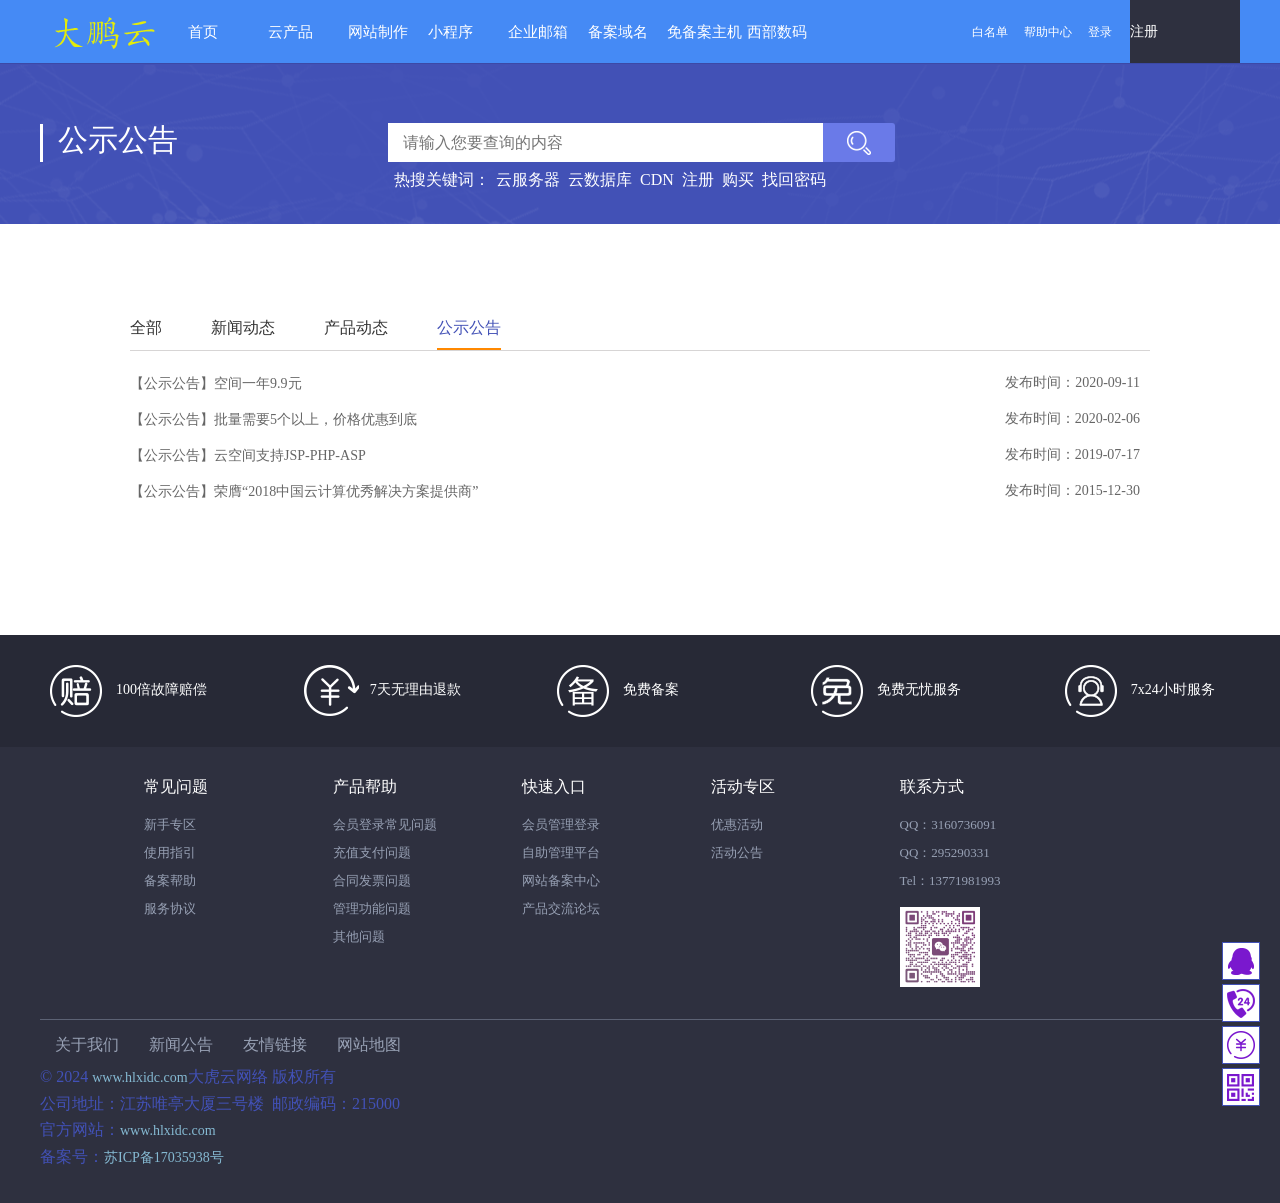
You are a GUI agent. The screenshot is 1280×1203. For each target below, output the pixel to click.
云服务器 (528, 179)
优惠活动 (737, 824)
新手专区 (170, 824)
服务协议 (170, 908)
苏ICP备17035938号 (164, 1157)
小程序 (450, 32)
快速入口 (554, 786)
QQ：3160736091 (948, 824)
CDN (657, 179)
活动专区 (743, 786)
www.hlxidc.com (140, 1077)
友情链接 (275, 1044)
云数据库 (600, 179)
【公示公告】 (172, 383)
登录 (1100, 32)
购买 (738, 179)
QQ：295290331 (945, 852)
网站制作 (378, 32)
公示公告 (469, 327)
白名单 (990, 32)
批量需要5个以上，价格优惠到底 (315, 419)
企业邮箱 (538, 32)
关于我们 (87, 1044)
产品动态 (356, 327)
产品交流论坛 (561, 908)
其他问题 (359, 936)
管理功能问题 (372, 908)
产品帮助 (365, 786)
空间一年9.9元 (258, 383)
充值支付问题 (372, 852)
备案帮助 (170, 880)
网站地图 (369, 1044)
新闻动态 (243, 327)
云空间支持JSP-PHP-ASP (290, 455)
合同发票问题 (372, 880)
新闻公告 (181, 1044)
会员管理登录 (561, 824)
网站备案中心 (561, 880)
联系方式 (932, 786)
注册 (1144, 31)
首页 (203, 32)
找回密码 (794, 179)
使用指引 (170, 852)
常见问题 (176, 786)
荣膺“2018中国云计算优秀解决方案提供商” (346, 491)
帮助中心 (1048, 32)
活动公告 (737, 852)
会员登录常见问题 (385, 824)
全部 (146, 327)
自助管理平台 (561, 852)
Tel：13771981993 (950, 880)
